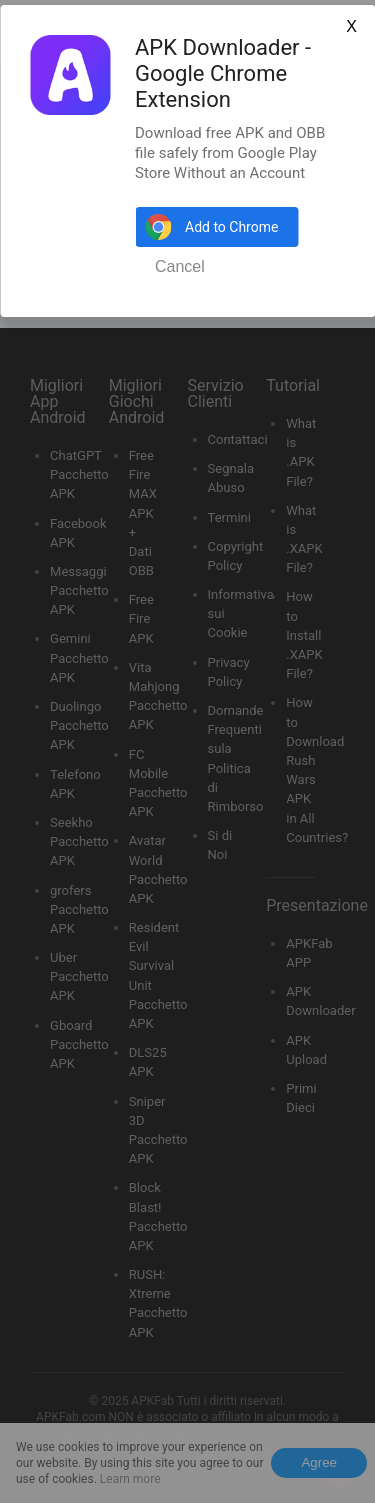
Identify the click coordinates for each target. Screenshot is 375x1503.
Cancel (180, 266)
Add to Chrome (231, 227)
